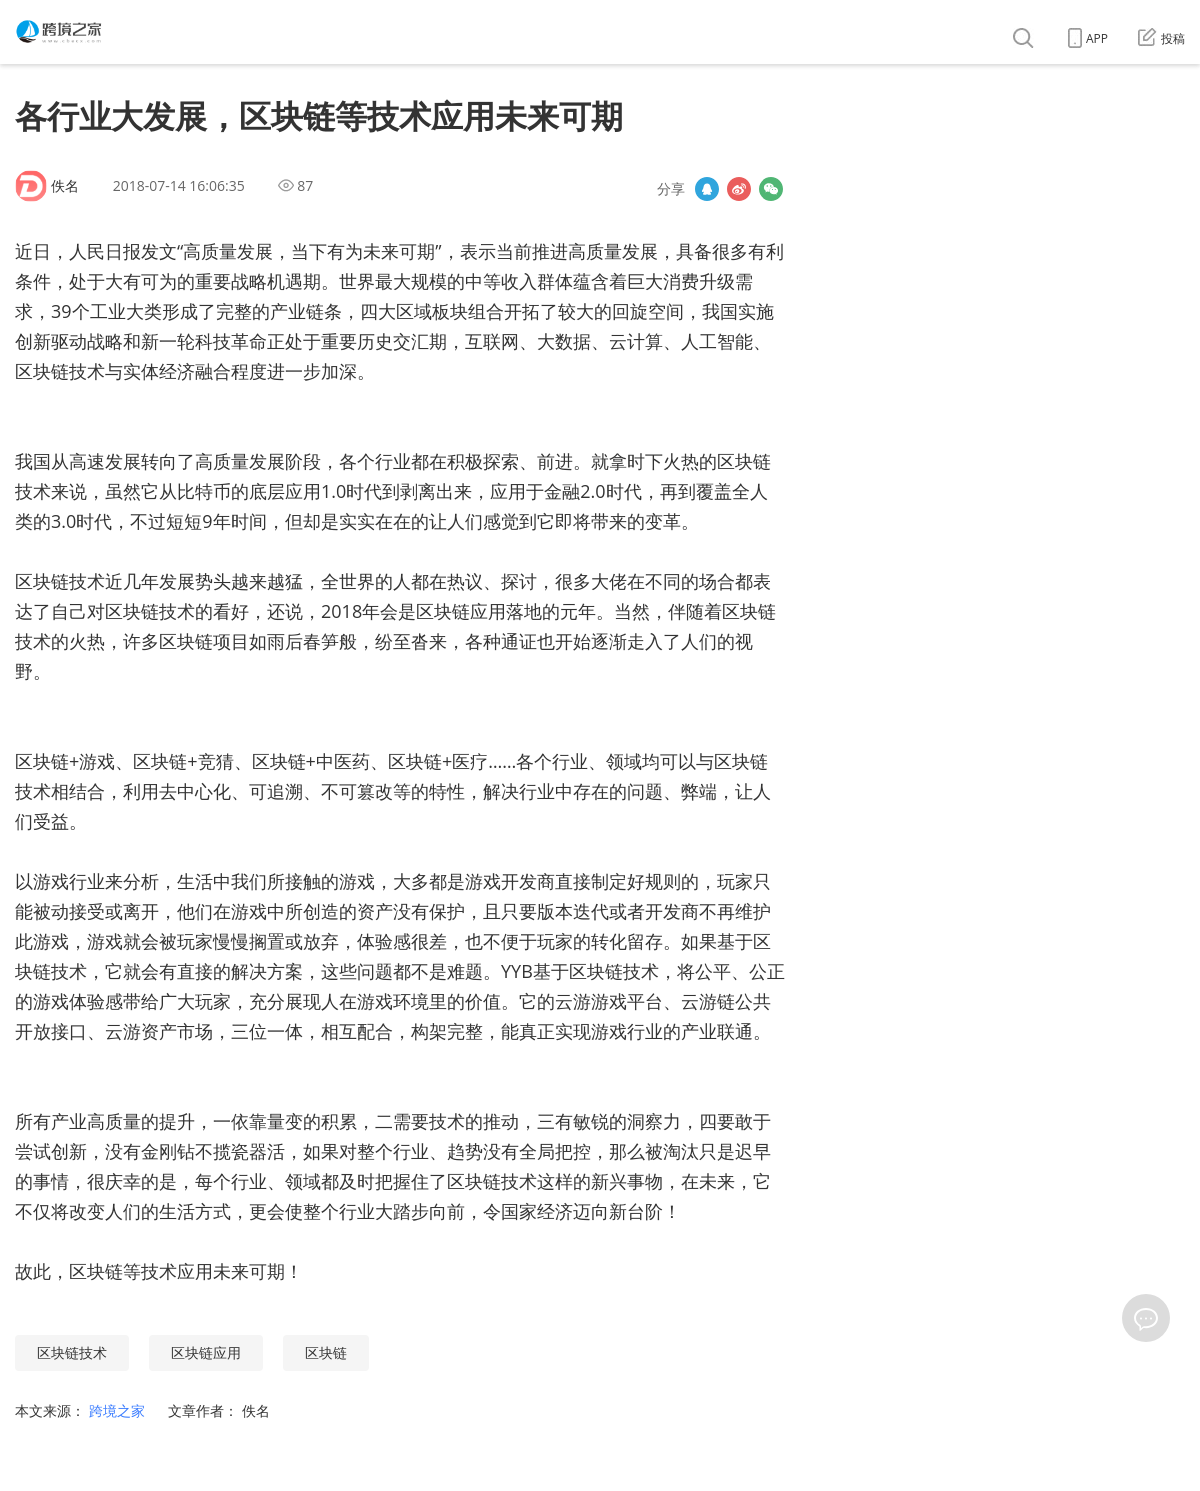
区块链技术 (72, 1352)
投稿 (1161, 38)
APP (1088, 38)
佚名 (65, 185)
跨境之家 (119, 1410)
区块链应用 (206, 1352)
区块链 (326, 1352)
